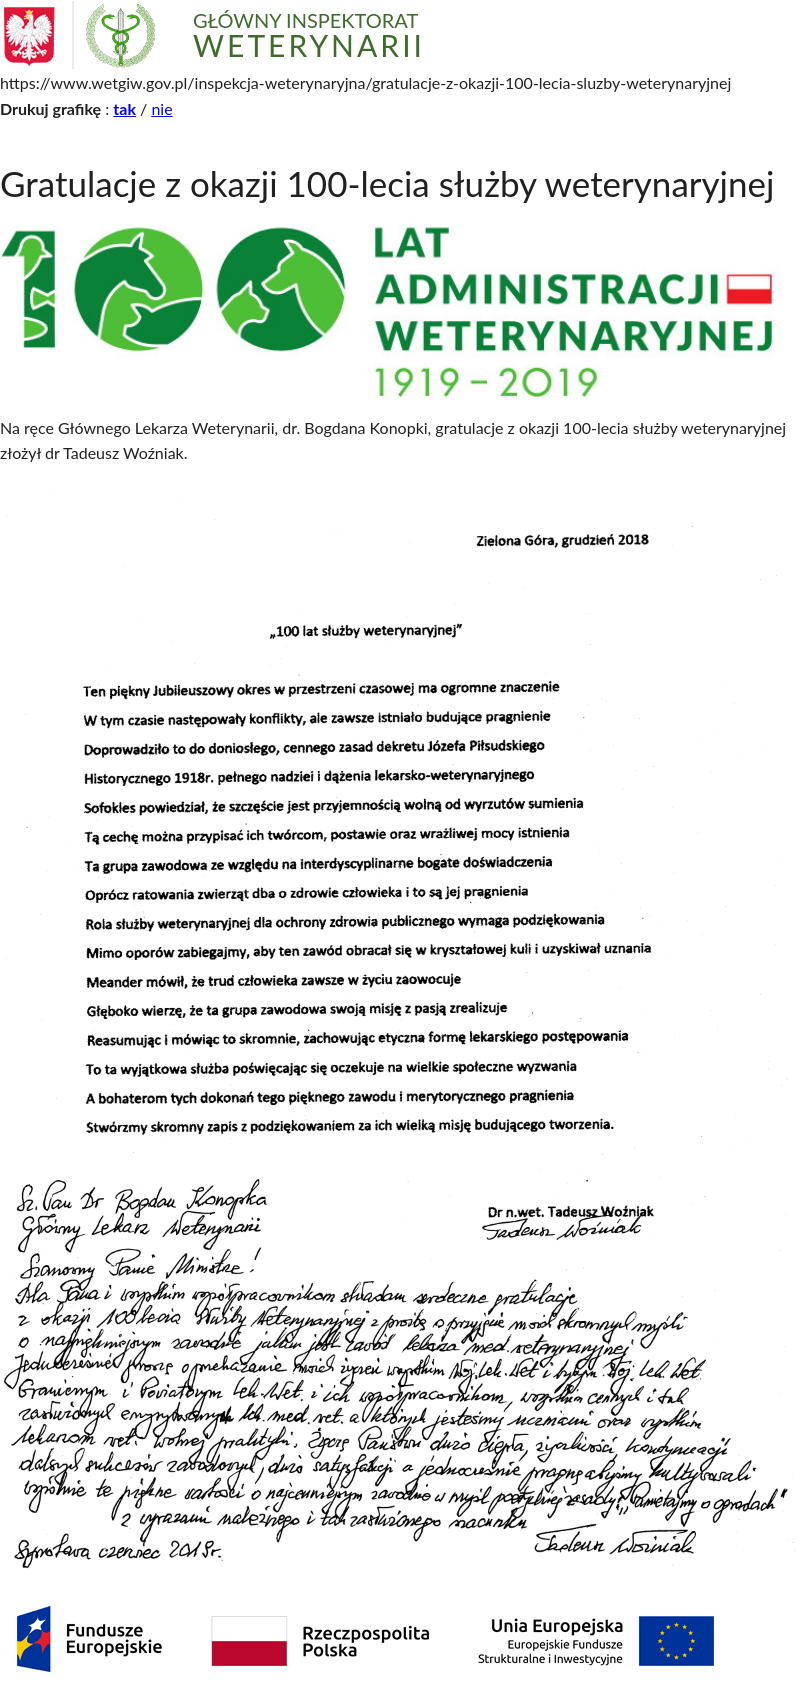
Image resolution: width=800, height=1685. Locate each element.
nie (161, 108)
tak (124, 108)
